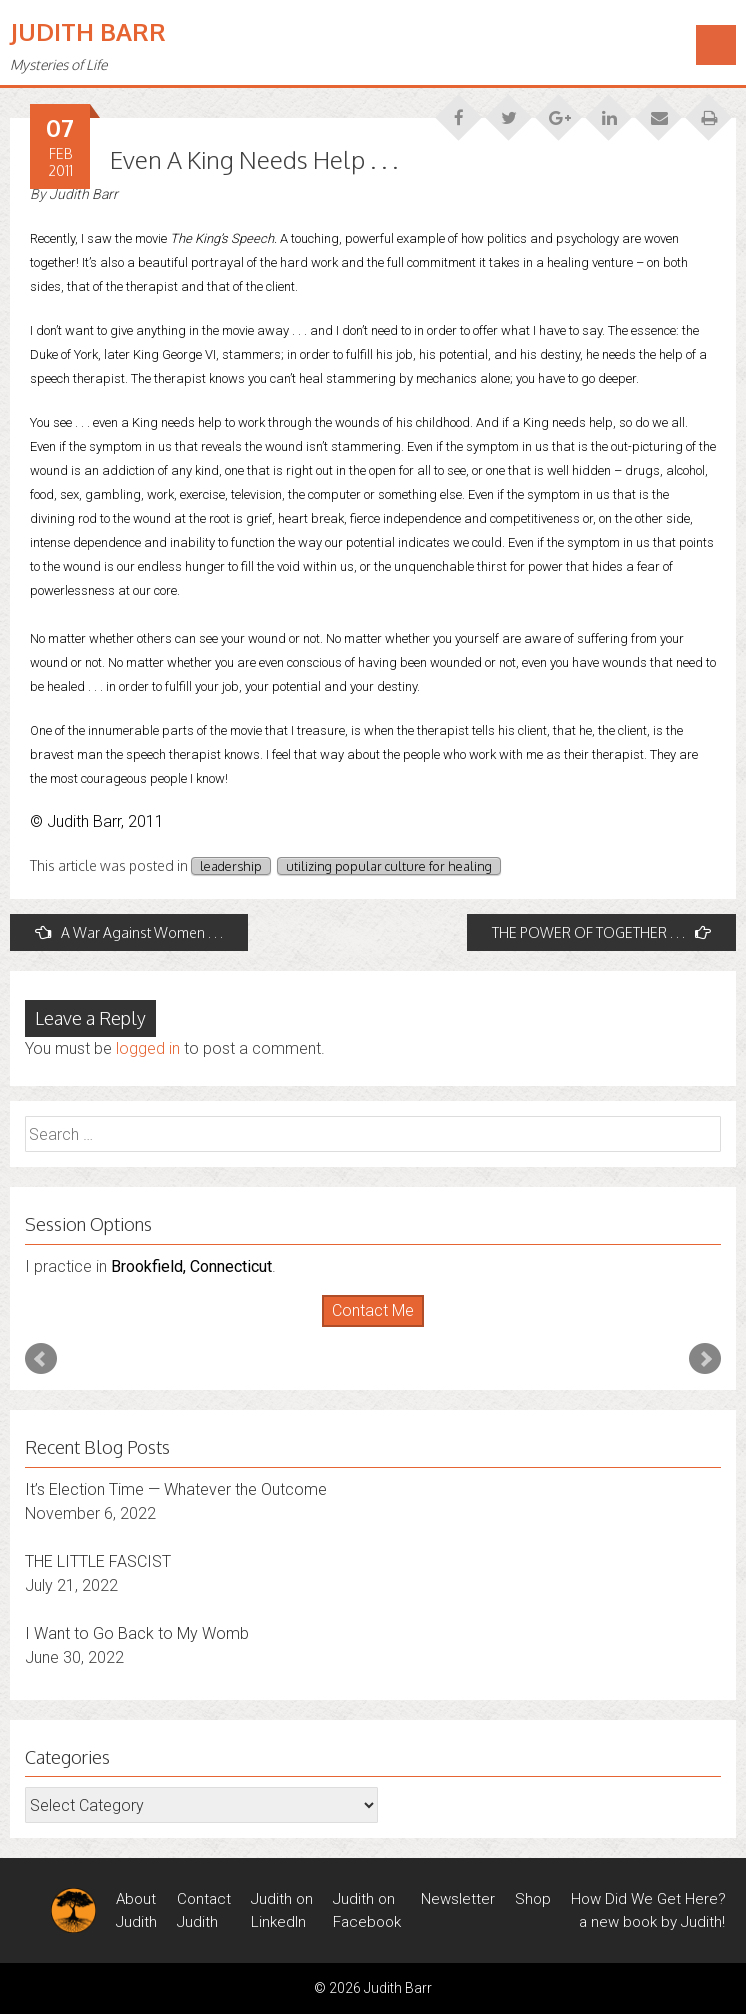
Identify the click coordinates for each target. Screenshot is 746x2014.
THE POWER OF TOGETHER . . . (601, 932)
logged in (148, 1048)
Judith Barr (88, 31)
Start (366, 1327)
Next (705, 1359)
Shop (533, 1899)
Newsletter (458, 1899)
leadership (231, 866)
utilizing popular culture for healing (389, 866)
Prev (41, 1359)
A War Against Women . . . (129, 932)
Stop (381, 1327)
